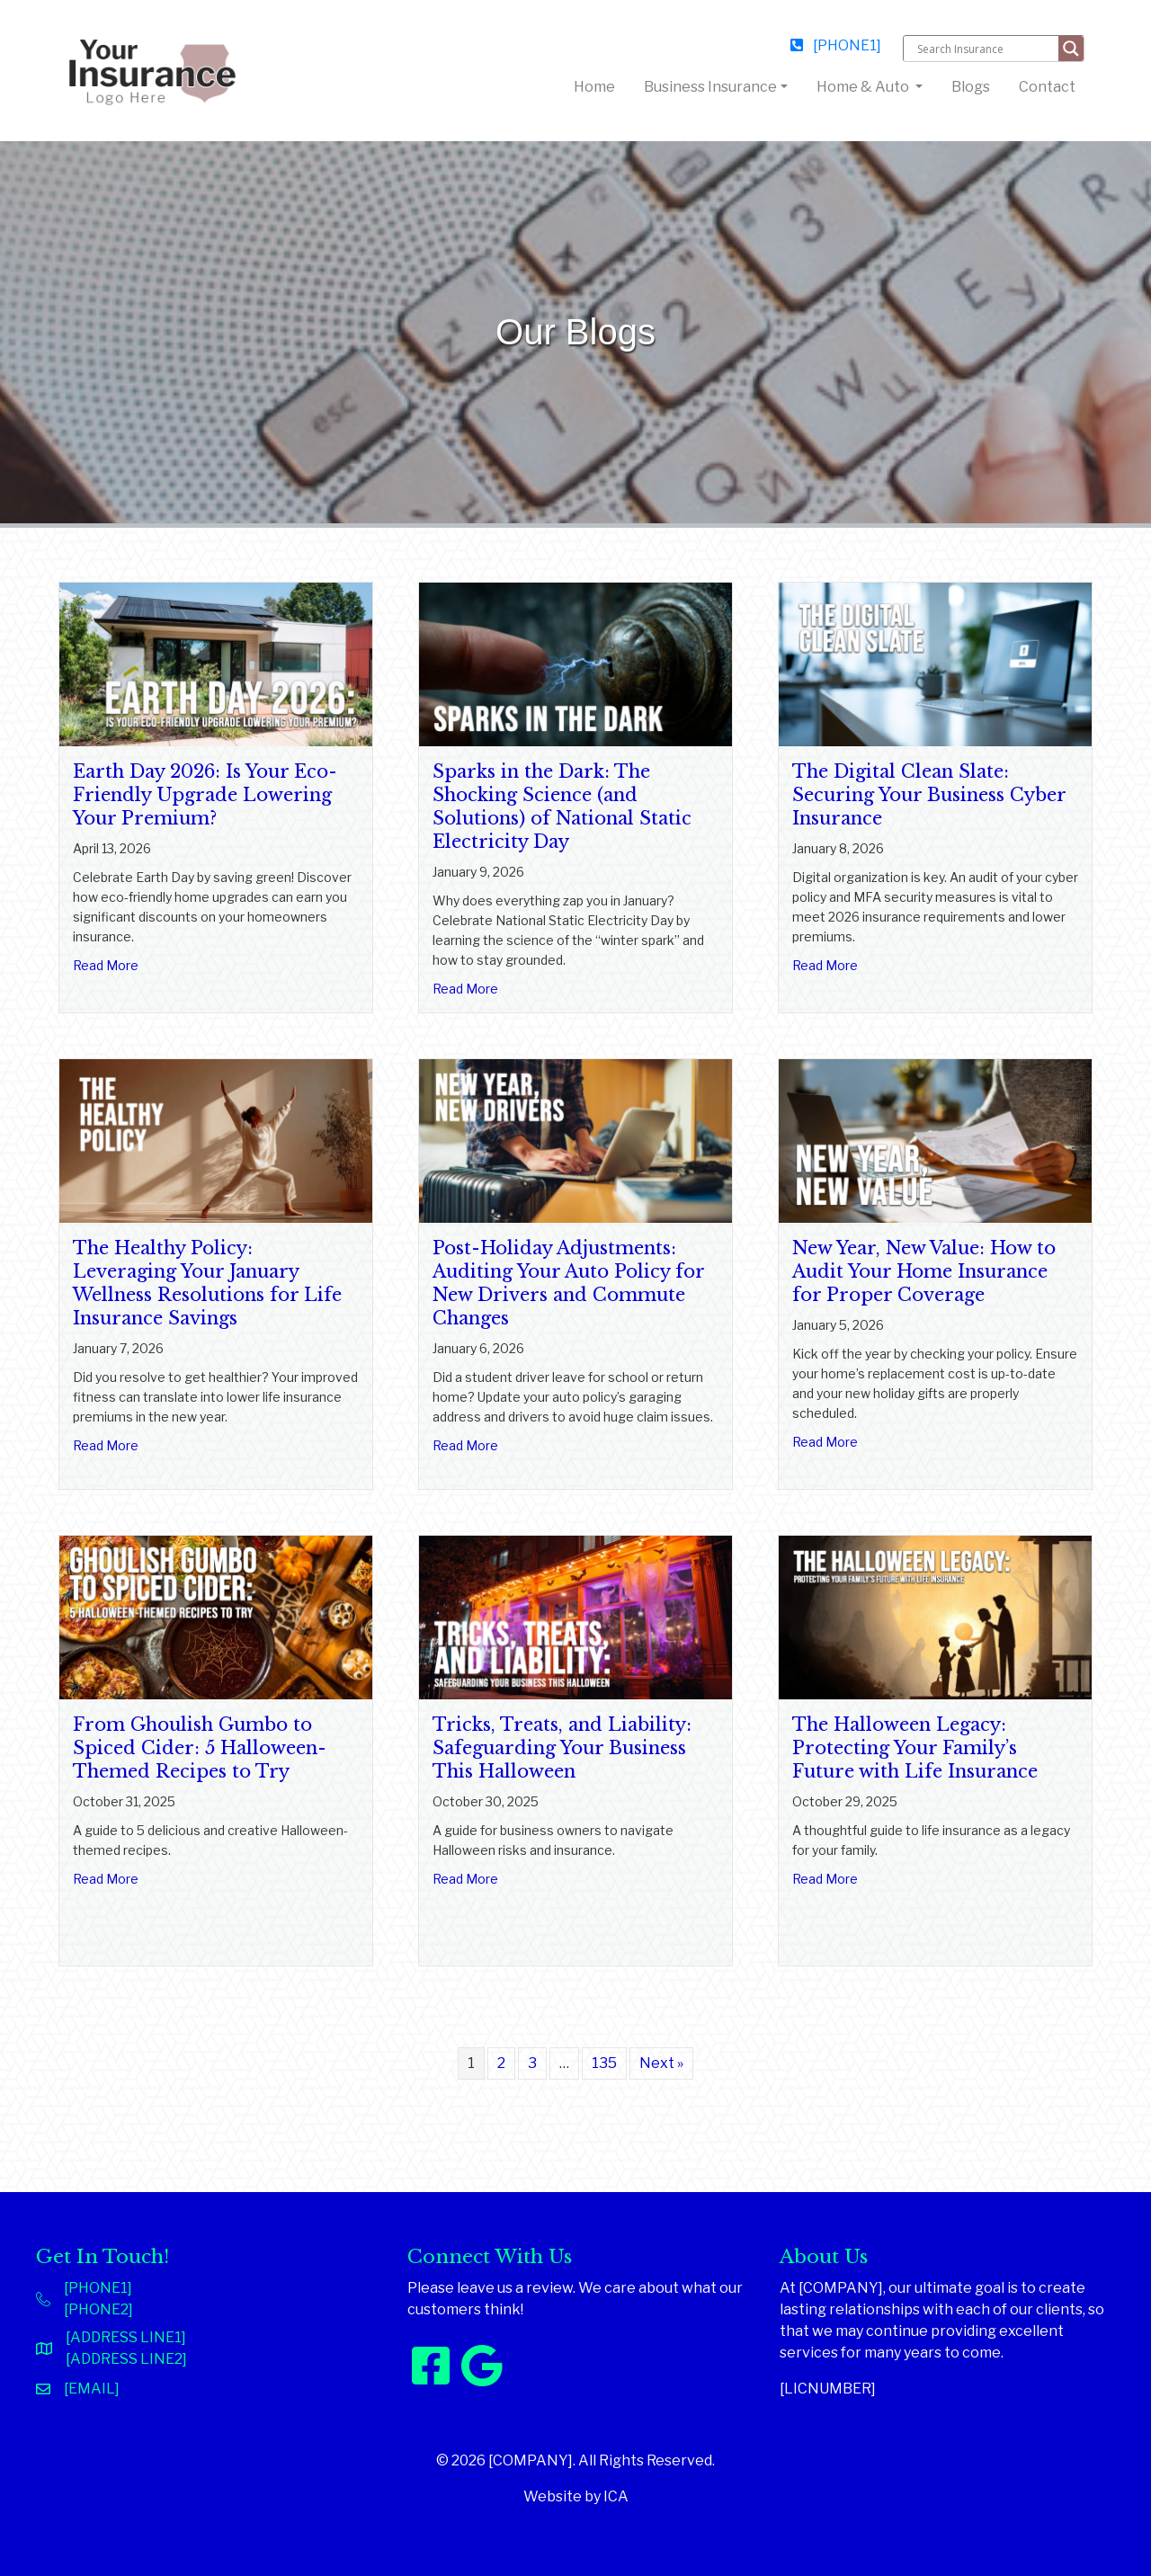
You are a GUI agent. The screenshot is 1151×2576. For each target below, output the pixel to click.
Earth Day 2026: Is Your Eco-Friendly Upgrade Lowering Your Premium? (205, 795)
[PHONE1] (835, 45)
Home (598, 85)
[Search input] (985, 48)
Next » (661, 2063)
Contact (1047, 86)
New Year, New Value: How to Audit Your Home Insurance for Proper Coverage (924, 1271)
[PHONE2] (98, 2309)
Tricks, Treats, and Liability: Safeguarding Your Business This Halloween (562, 1748)
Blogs (970, 86)
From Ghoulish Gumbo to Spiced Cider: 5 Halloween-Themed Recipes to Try (199, 1748)
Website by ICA (576, 2496)
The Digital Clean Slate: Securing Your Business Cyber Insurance (929, 795)
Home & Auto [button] (864, 86)
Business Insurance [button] (710, 86)
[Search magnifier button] (1071, 48)
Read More (105, 964)
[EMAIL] (92, 2388)
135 (604, 2063)
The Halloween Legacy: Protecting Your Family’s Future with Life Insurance (915, 1748)
